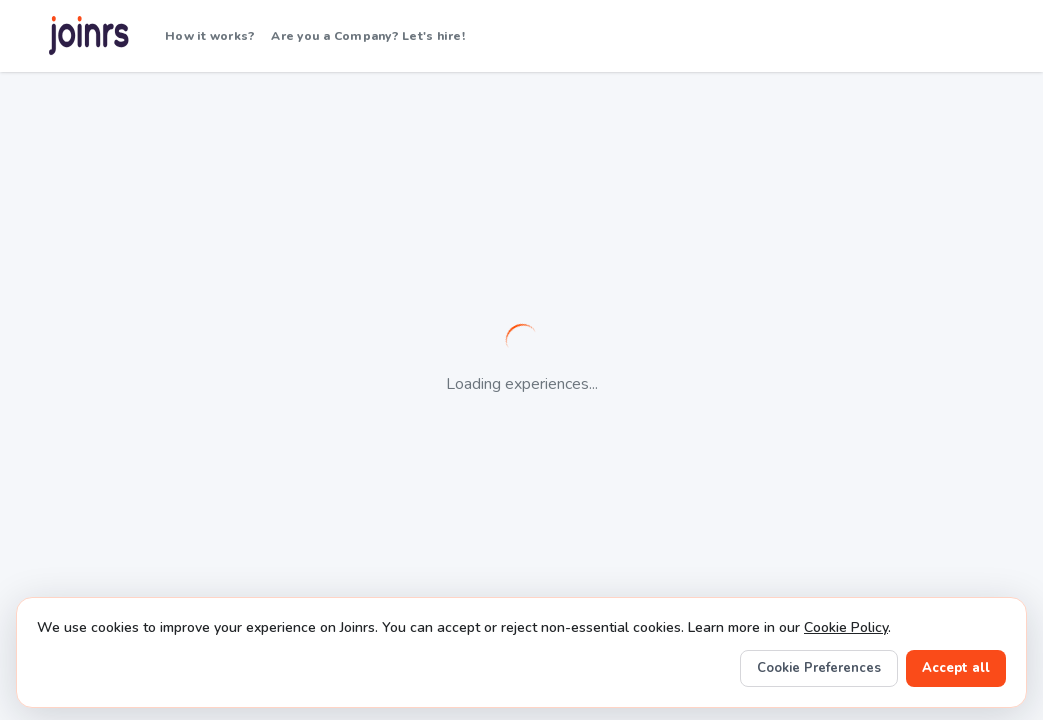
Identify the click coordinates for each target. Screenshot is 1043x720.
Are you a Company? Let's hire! (368, 36)
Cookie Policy (846, 627)
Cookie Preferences (819, 668)
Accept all (956, 668)
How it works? (210, 36)
